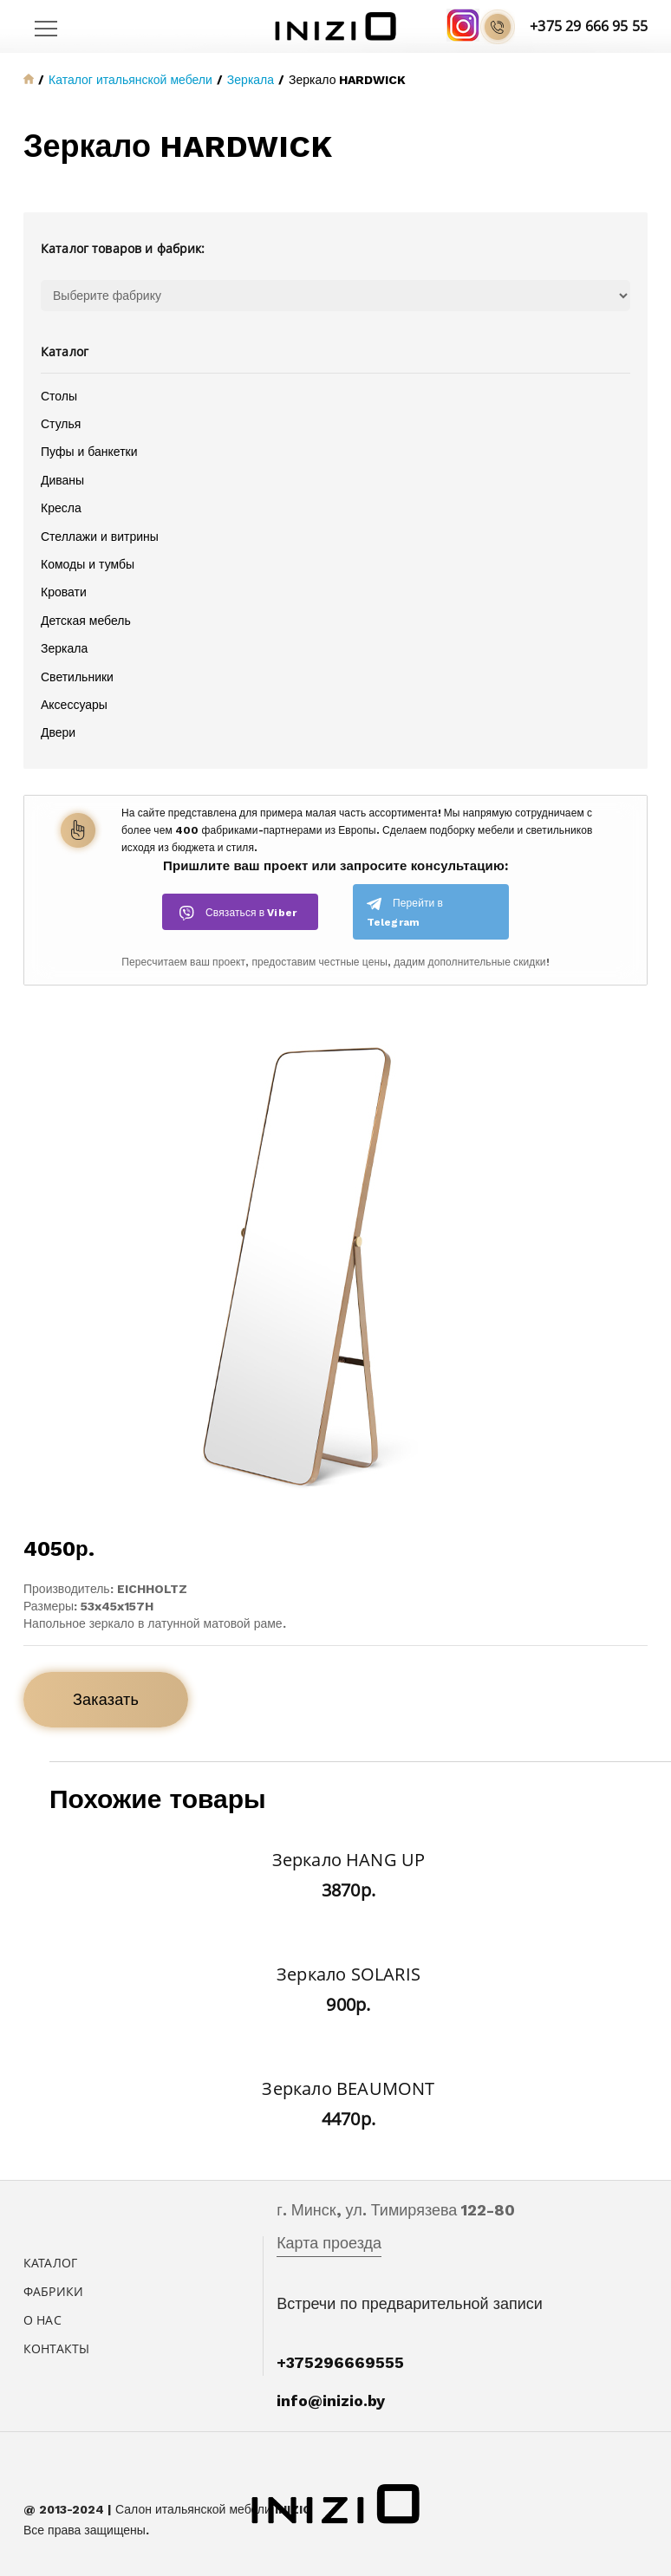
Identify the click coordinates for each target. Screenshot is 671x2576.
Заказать (106, 1699)
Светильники (77, 677)
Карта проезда (329, 2243)
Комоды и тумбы (87, 564)
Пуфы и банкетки (89, 452)
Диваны (62, 480)
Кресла (61, 508)
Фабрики (53, 2291)
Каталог (50, 2262)
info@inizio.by (331, 2400)
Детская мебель (86, 621)
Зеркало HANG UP (349, 1859)
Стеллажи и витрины (100, 536)
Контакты (56, 2348)
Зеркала (64, 648)
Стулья (61, 424)
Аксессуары (74, 705)
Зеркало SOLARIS (348, 1974)
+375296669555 (340, 2362)
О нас (42, 2320)
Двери (58, 732)
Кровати (64, 592)
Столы (59, 396)
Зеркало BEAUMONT (348, 2088)
